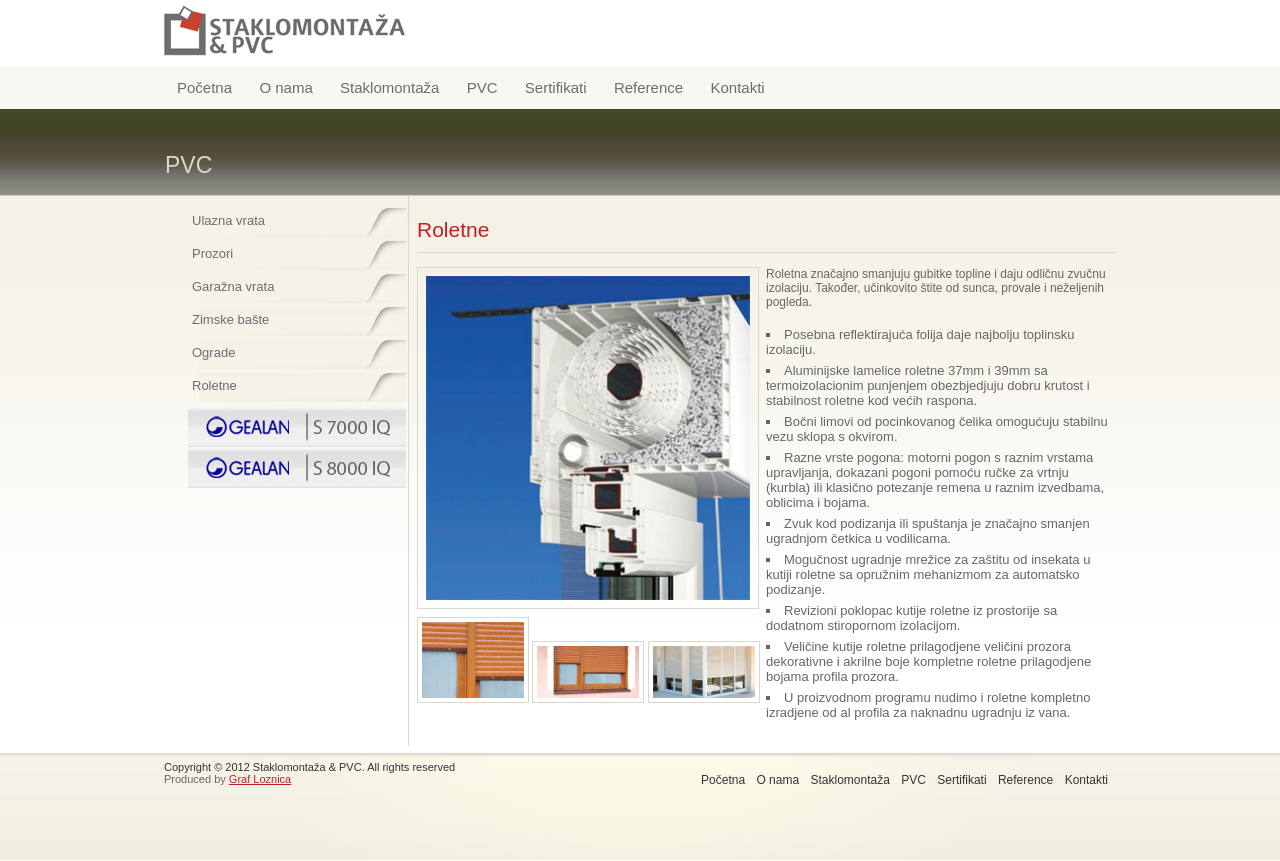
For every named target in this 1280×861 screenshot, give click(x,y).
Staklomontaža (389, 87)
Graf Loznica (260, 779)
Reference (648, 87)
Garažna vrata (233, 286)
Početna (204, 87)
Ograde (213, 352)
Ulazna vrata (228, 220)
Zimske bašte (230, 319)
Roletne (214, 385)
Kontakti (737, 87)
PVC (482, 87)
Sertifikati (556, 87)
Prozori (212, 253)
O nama (285, 87)
